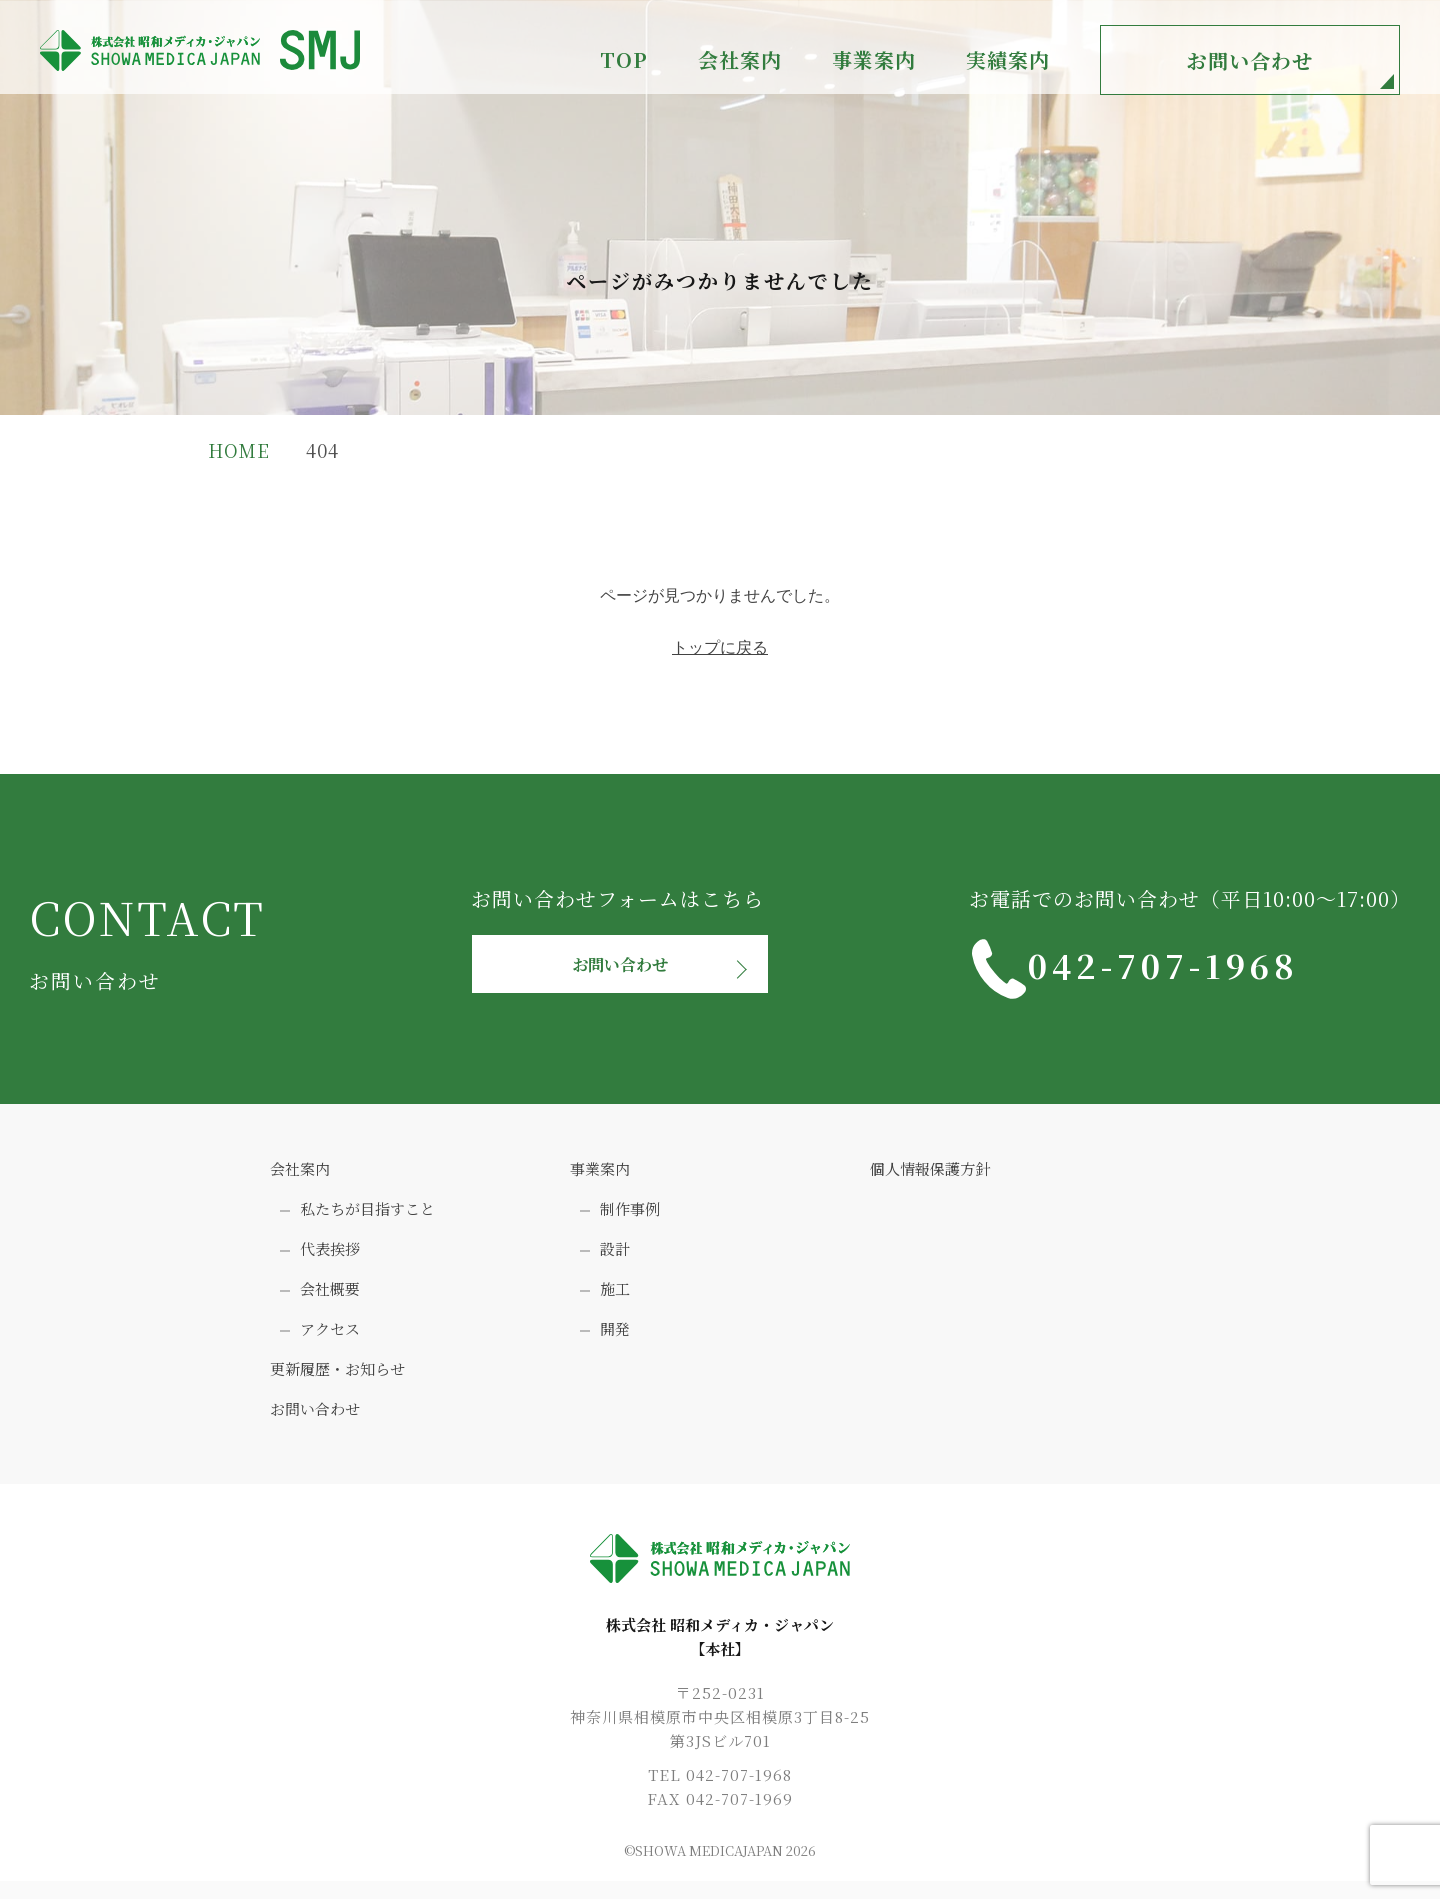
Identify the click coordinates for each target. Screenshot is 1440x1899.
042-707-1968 (1224, 969)
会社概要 (330, 1298)
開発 (615, 1338)
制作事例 (630, 1218)
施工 (615, 1298)
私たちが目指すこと (367, 1218)
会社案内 (300, 1178)
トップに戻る (720, 647)
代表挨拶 (330, 1258)
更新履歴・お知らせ (337, 1378)
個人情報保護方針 (930, 1178)
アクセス (330, 1338)
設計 (615, 1258)
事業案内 (600, 1178)
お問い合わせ (1250, 60)
